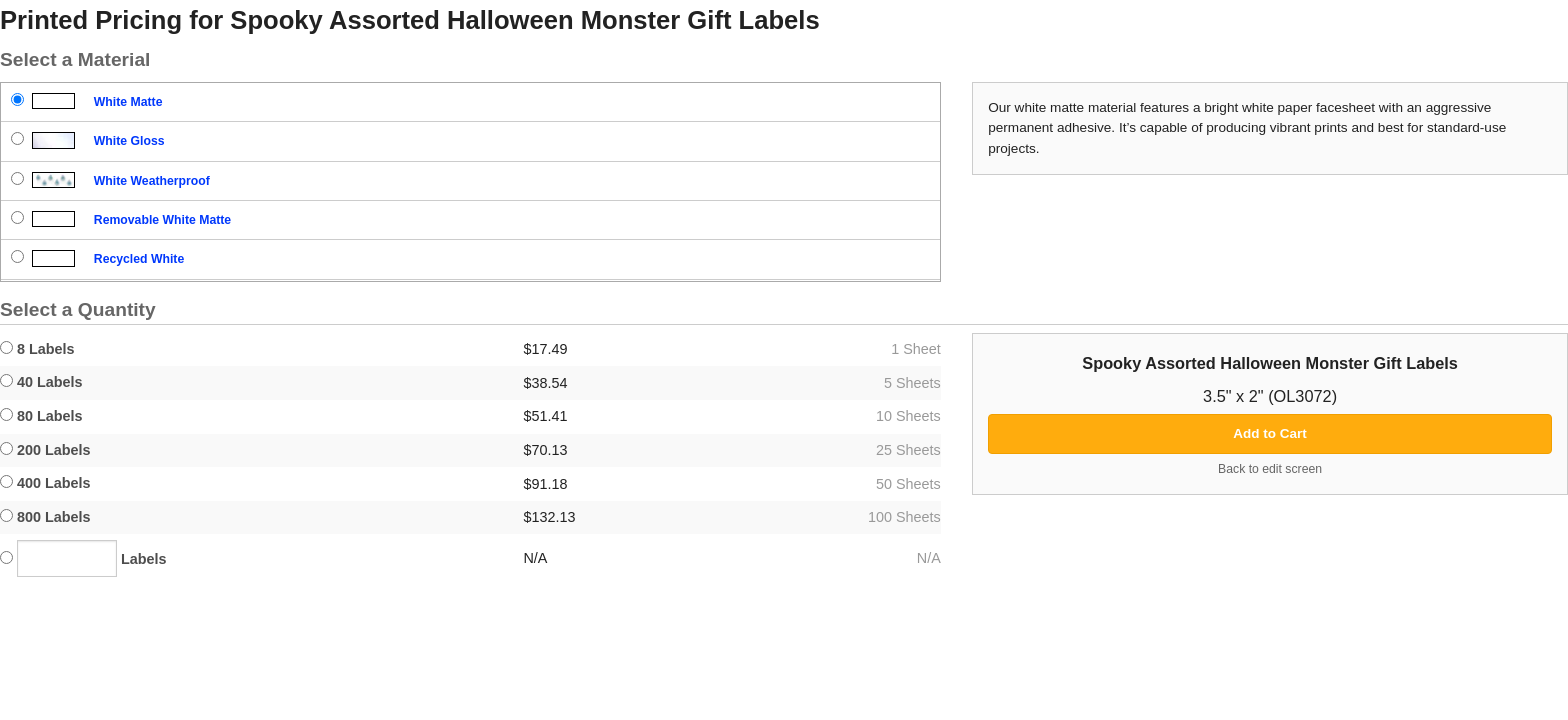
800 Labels (45, 517)
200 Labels (45, 450)
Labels (83, 558)
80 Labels (41, 416)
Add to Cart (1270, 433)
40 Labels (41, 382)
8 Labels (37, 349)
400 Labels (45, 483)
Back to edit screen (1270, 469)
